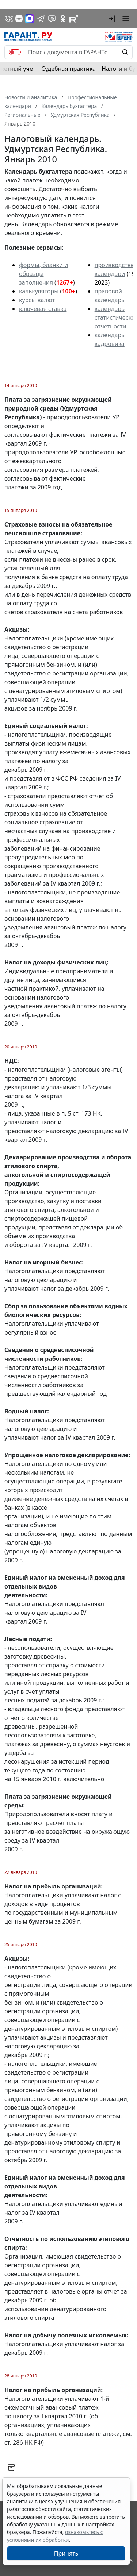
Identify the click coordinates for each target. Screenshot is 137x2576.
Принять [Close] (66, 2553)
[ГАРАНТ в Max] (29, 18)
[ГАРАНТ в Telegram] (41, 18)
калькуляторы (38, 291)
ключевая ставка (42, 309)
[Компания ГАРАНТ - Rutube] (73, 18)
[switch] (15, 52)
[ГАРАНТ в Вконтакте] (8, 18)
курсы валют (37, 300)
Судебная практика (68, 69)
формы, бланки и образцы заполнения (43, 273)
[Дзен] (19, 18)
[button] (112, 19)
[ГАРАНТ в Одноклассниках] (62, 18)
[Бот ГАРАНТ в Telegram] (51, 18)
